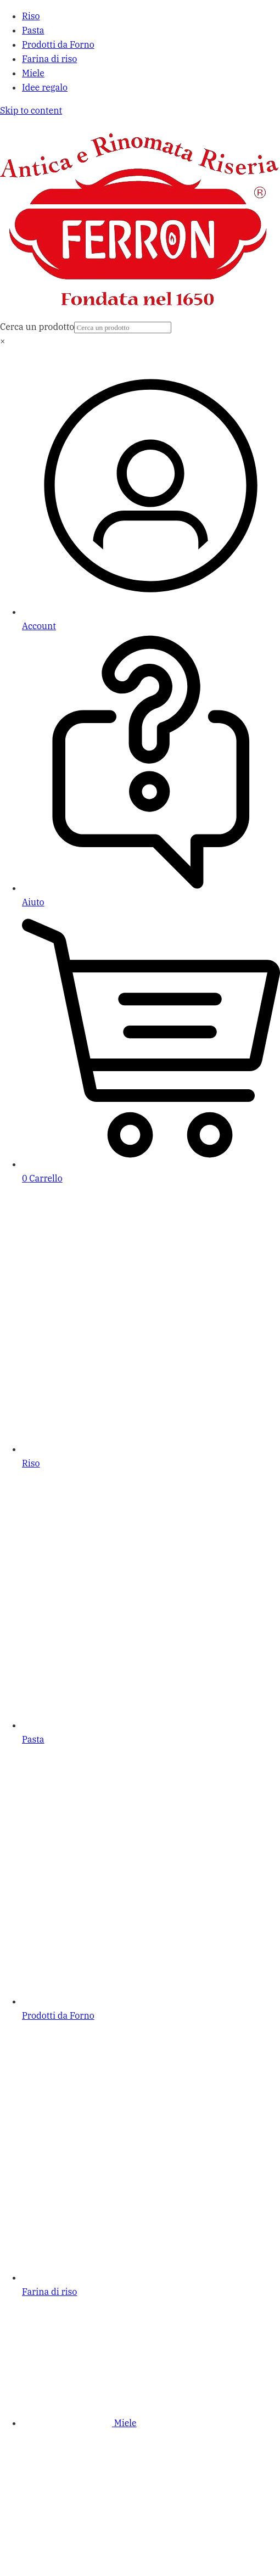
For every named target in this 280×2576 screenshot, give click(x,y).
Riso (31, 15)
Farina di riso (49, 58)
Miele (33, 73)
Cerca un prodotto (37, 326)
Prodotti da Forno (58, 44)
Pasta (33, 30)
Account (39, 625)
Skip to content (31, 110)
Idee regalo (45, 87)
